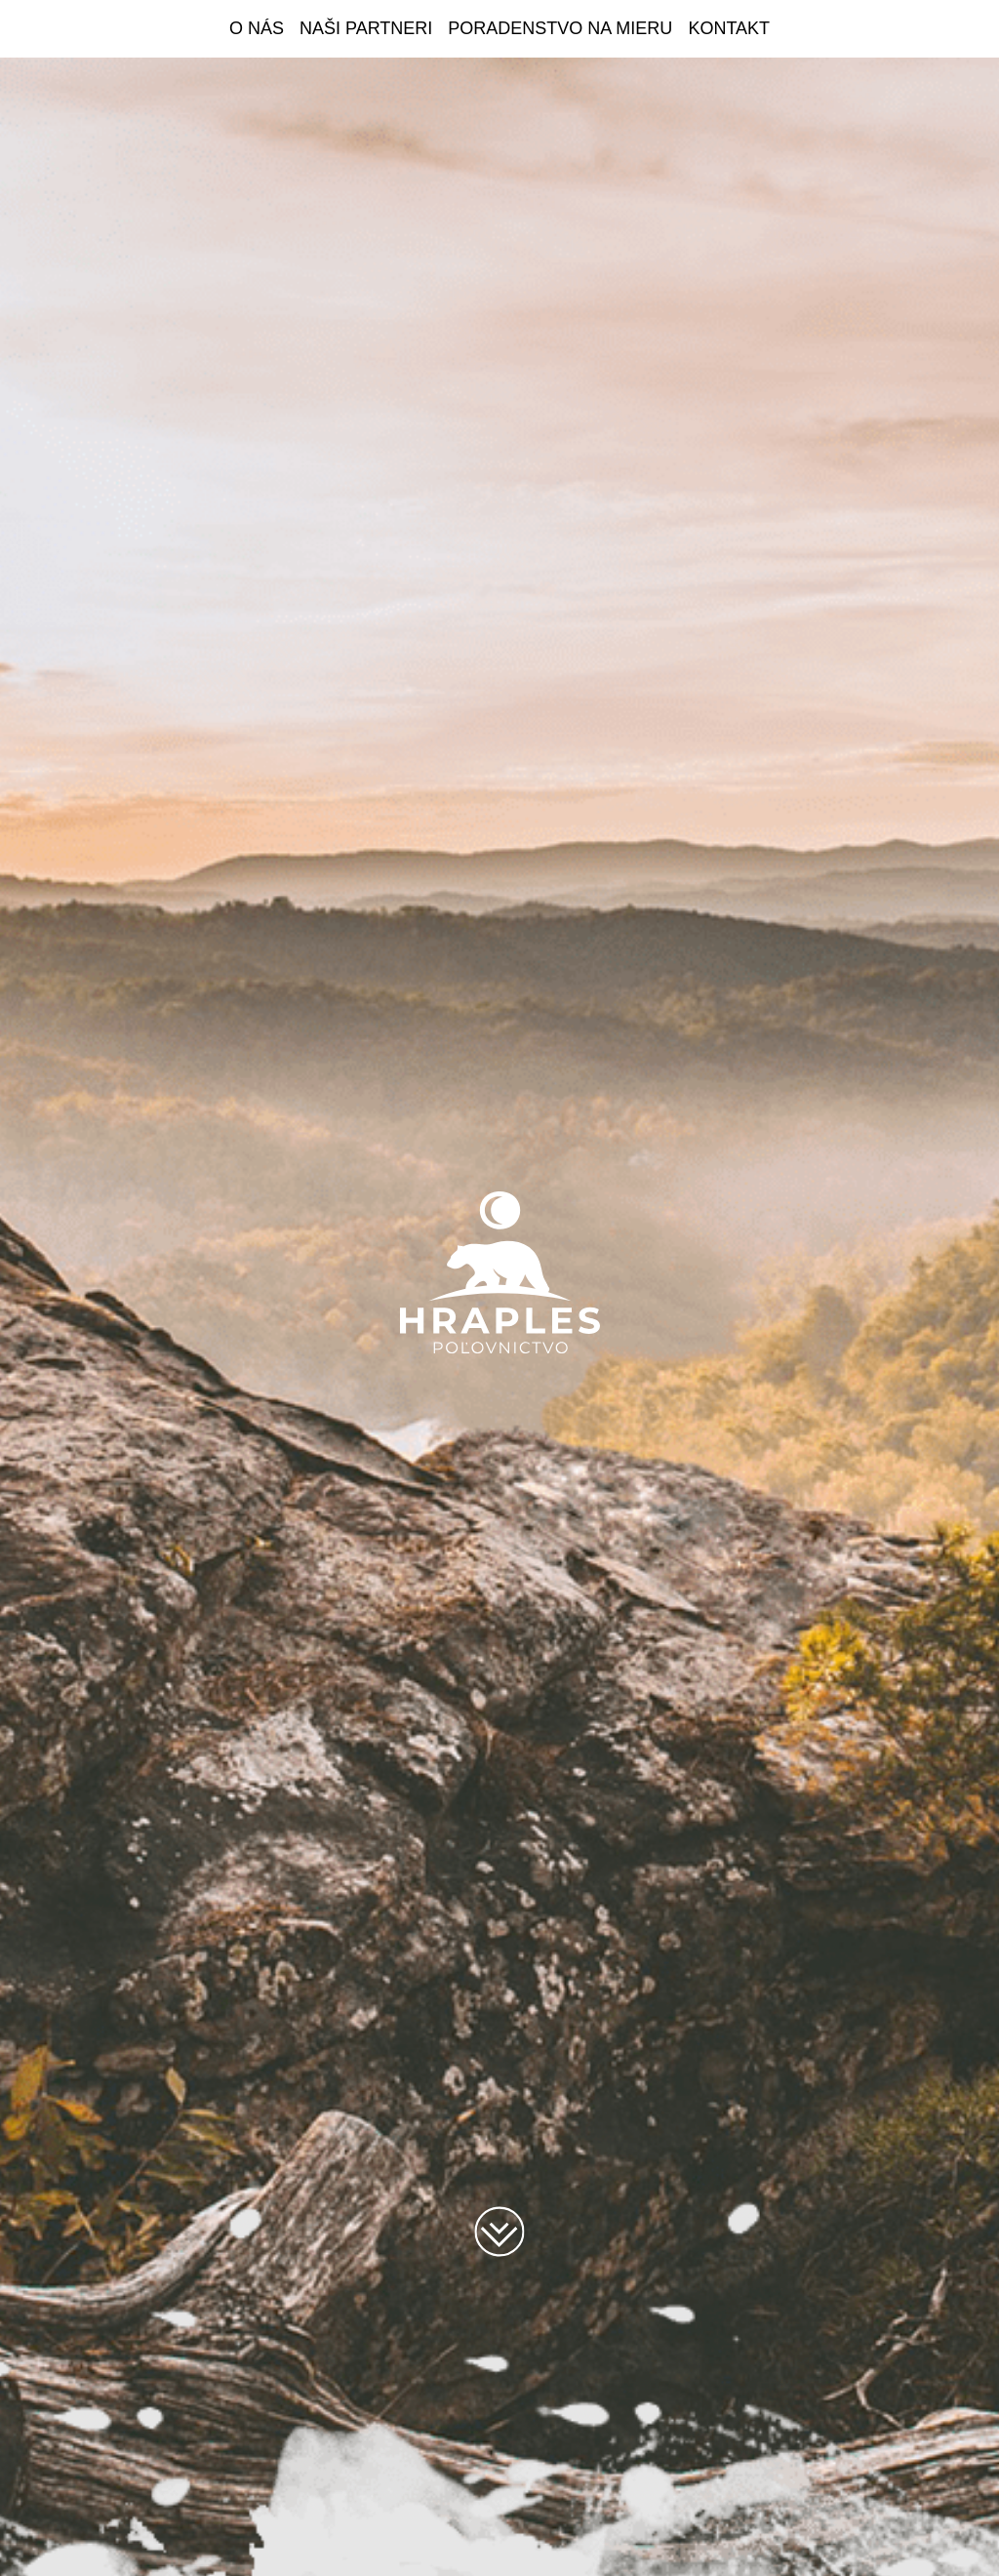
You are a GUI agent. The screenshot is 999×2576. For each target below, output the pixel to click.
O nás (256, 28)
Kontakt (729, 28)
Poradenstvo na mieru (560, 28)
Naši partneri (366, 28)
